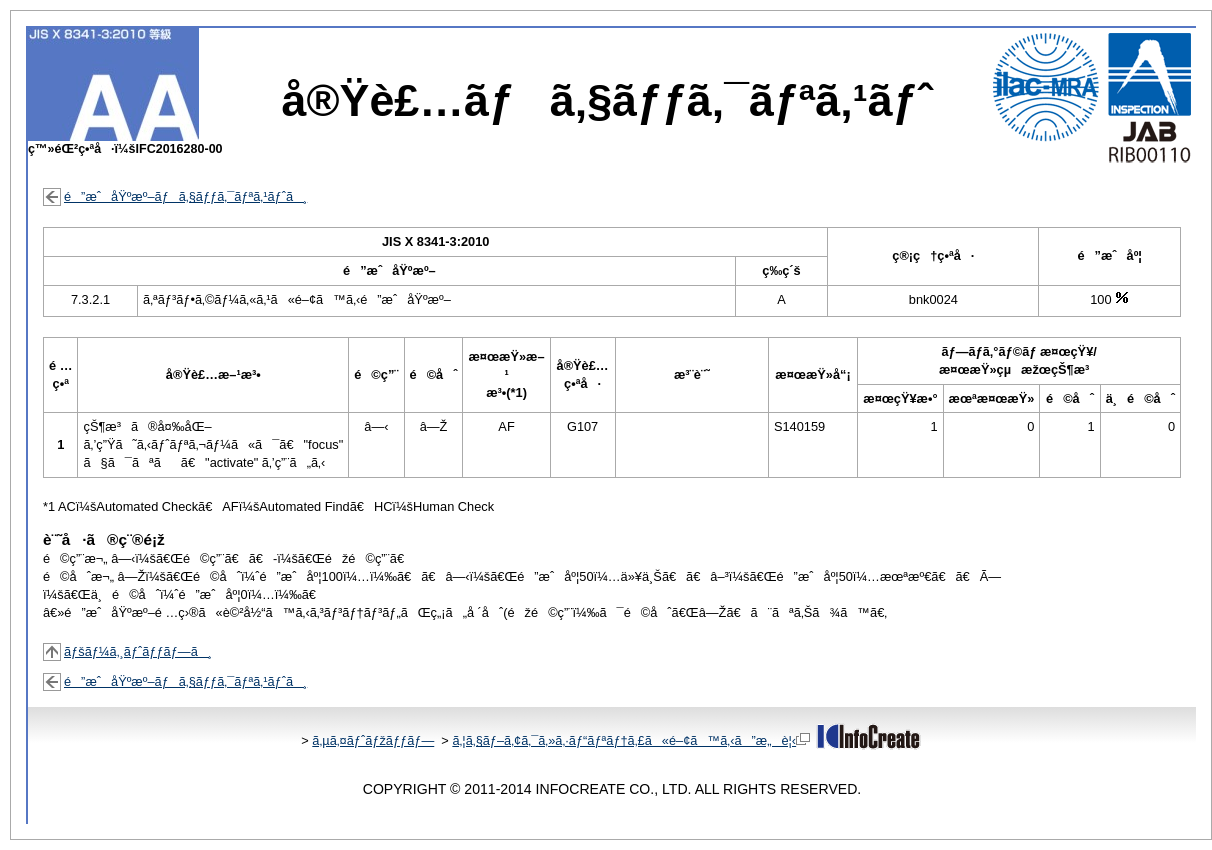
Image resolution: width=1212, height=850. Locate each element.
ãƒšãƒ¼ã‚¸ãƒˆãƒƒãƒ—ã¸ (138, 651)
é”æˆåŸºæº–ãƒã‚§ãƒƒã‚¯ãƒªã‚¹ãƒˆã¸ (185, 196)
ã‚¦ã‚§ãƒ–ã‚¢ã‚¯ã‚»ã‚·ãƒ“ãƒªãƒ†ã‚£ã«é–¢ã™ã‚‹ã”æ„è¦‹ (631, 740)
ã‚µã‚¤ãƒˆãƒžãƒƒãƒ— (373, 740)
